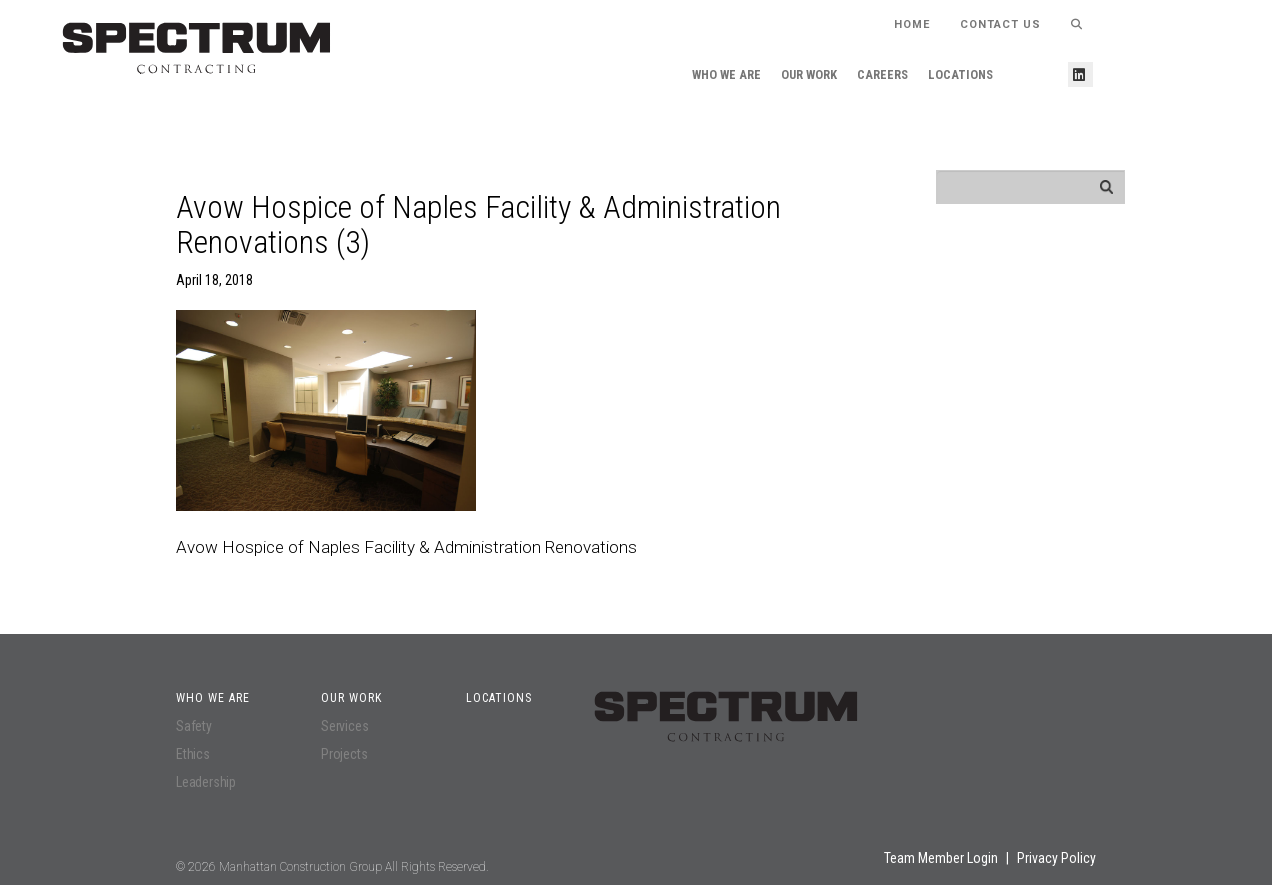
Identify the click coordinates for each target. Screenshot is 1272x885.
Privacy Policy (1056, 858)
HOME (912, 24)
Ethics (193, 754)
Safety (194, 726)
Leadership (206, 782)
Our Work (809, 74)
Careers (882, 74)
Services (344, 726)
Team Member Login (941, 858)
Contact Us (1000, 24)
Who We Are (726, 74)
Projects (344, 754)
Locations (960, 74)
